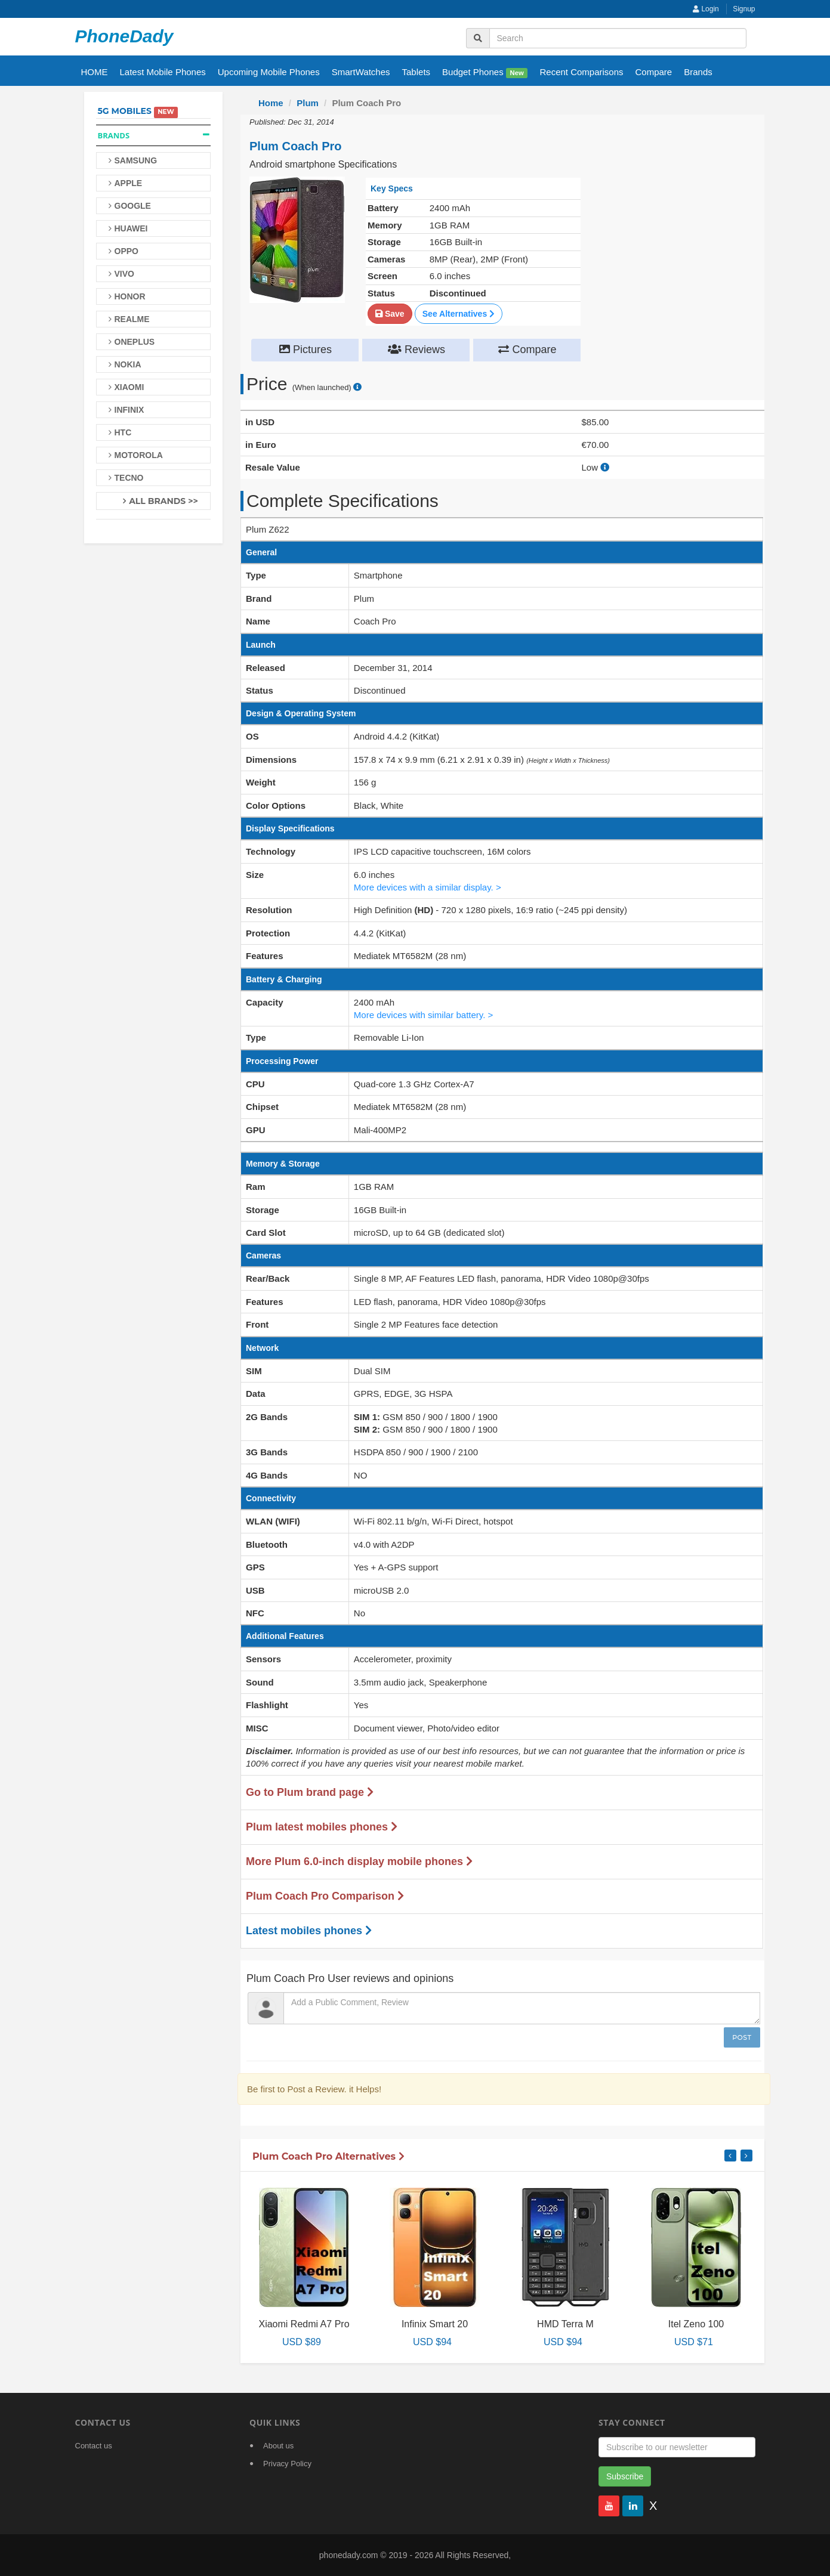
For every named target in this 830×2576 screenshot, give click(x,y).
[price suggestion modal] (357, 387)
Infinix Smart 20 (435, 2324)
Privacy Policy (287, 2463)
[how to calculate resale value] (604, 467)
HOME (94, 72)
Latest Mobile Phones (163, 72)
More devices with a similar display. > (427, 887)
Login (706, 9)
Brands (698, 72)
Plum (308, 103)
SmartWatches (361, 72)
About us (278, 2445)
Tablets (416, 72)
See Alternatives (458, 313)
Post (741, 2037)
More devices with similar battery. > (423, 1015)
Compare (653, 72)
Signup (744, 9)
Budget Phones (484, 72)
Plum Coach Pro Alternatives (328, 2156)
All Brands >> (163, 501)
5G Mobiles (125, 111)
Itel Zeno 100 (696, 2324)
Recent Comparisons (581, 72)
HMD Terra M (565, 2324)
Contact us (93, 2445)
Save (390, 313)
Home (270, 103)
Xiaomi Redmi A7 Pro (303, 2324)
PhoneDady (124, 36)
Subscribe (624, 2476)
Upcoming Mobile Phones (269, 72)
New (517, 72)
